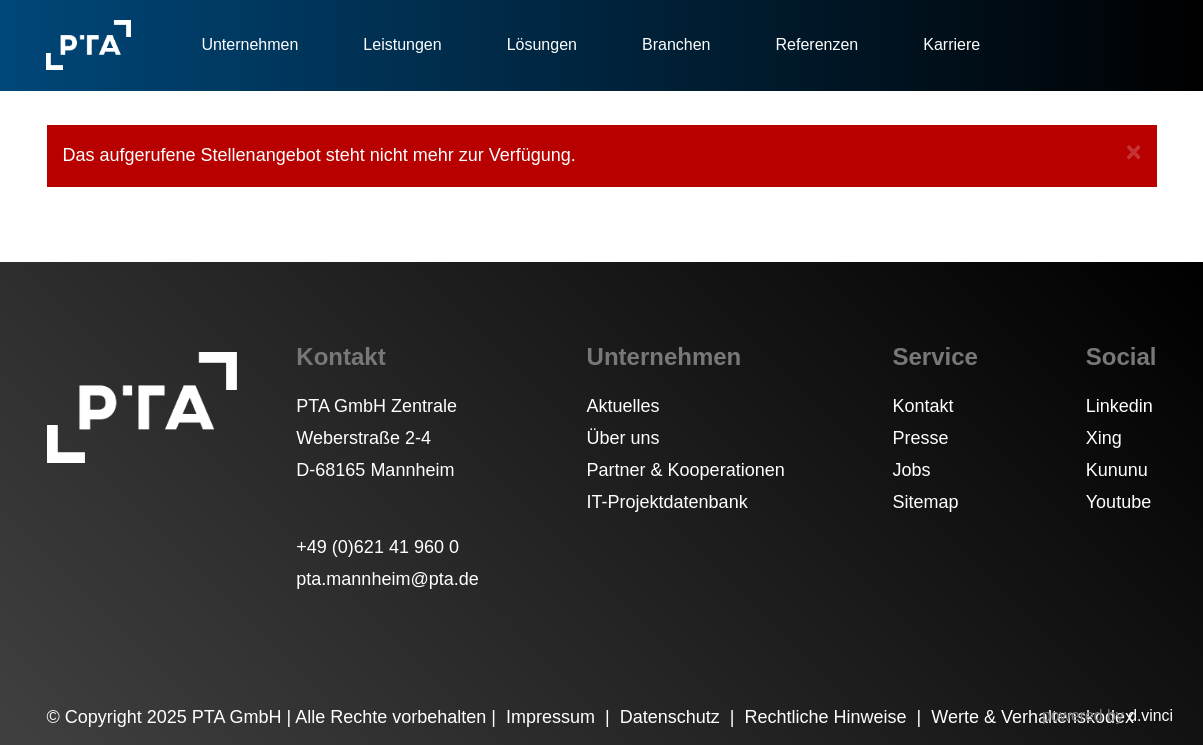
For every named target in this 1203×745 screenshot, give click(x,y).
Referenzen (817, 44)
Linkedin (1119, 406)
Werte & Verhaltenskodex (1032, 717)
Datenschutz (672, 717)
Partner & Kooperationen (686, 470)
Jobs (912, 470)
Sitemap (926, 502)
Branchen (676, 44)
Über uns (623, 438)
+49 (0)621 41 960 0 (377, 547)
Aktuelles (623, 406)
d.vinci (1150, 715)
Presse (921, 438)
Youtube (1118, 502)
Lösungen (542, 44)
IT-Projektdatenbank (667, 502)
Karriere (951, 44)
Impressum (553, 717)
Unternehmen (249, 44)
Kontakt (923, 406)
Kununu (1117, 470)
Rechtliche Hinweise (827, 717)
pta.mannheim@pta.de (387, 579)
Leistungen (402, 44)
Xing (1104, 438)
